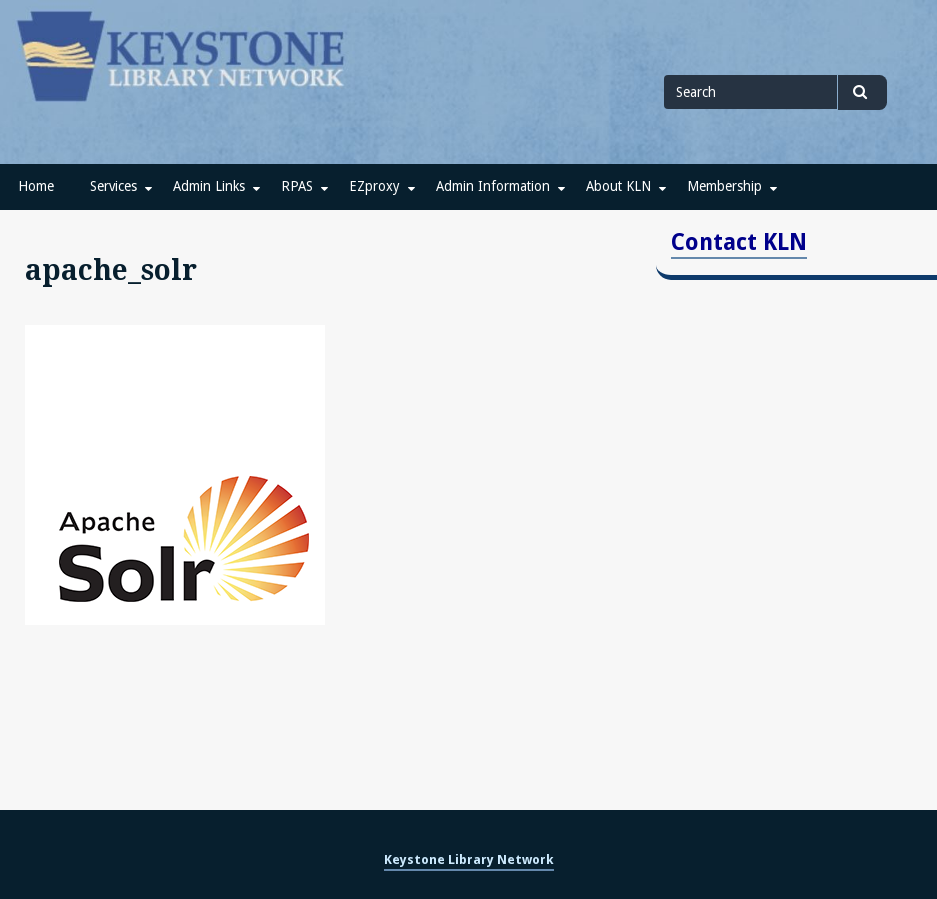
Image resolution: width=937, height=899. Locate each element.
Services (113, 186)
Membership (724, 186)
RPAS (297, 186)
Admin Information (493, 186)
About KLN (618, 186)
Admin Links (209, 186)
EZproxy (374, 186)
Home (36, 186)
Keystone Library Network (469, 859)
